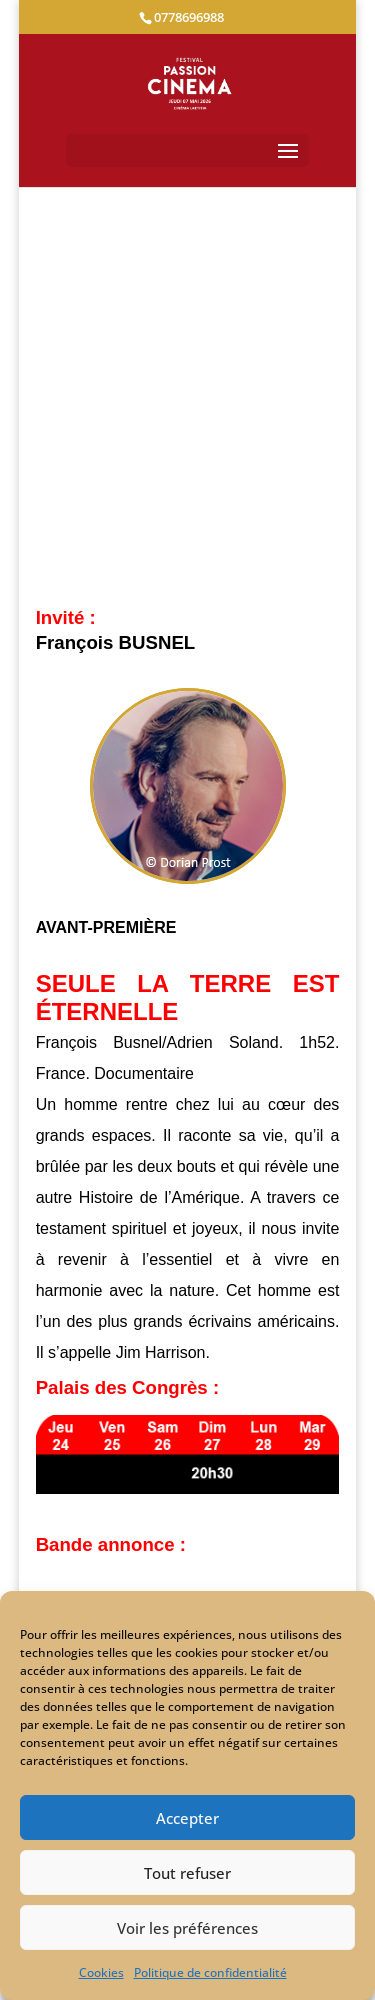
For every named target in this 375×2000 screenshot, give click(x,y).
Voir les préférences (187, 1928)
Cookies (101, 1972)
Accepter (187, 1818)
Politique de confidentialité (210, 1972)
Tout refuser (187, 1873)
